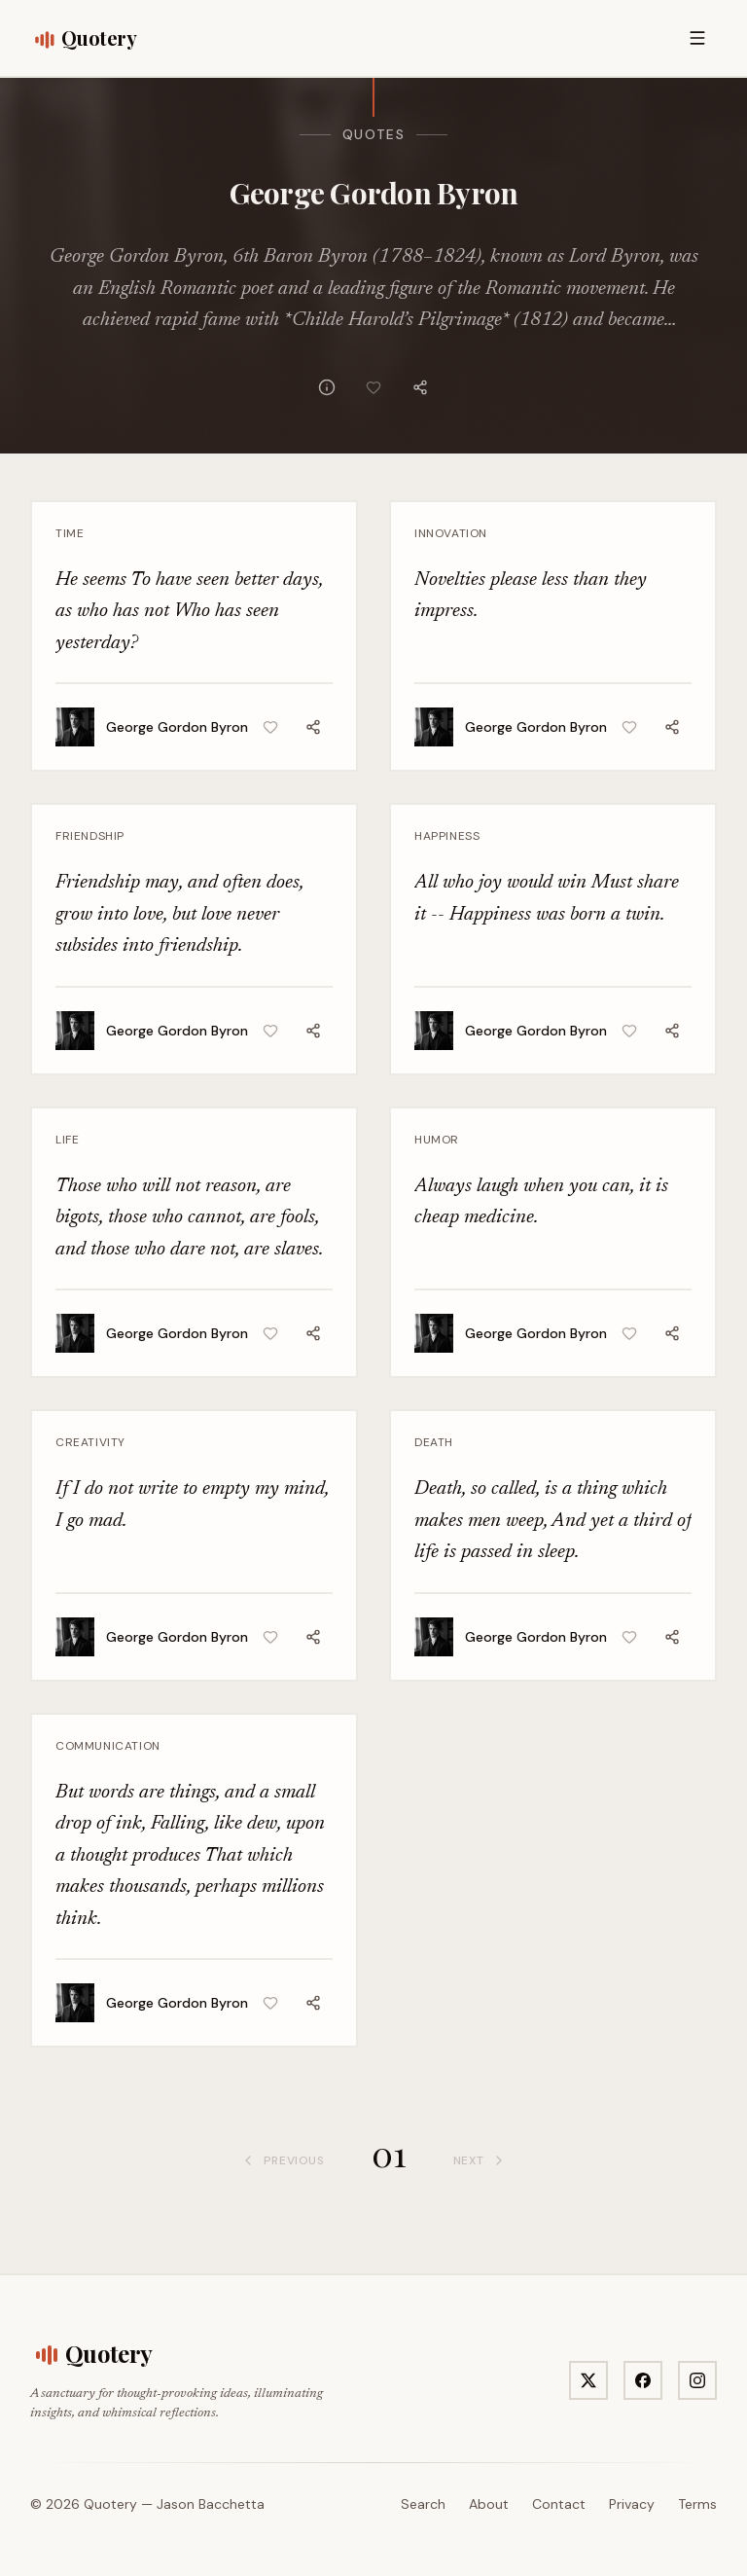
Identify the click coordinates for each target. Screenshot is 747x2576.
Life (67, 1139)
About (489, 2504)
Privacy (632, 2504)
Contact (559, 2504)
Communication (107, 1746)
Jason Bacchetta (211, 2504)
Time (69, 533)
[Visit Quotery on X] (588, 2380)
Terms (697, 2504)
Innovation (450, 533)
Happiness (447, 836)
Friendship (89, 836)
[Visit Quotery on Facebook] (642, 2380)
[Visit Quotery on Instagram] (697, 2380)
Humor (436, 1139)
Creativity (90, 1442)
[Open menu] (697, 37)
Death (433, 1442)
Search (423, 2504)
